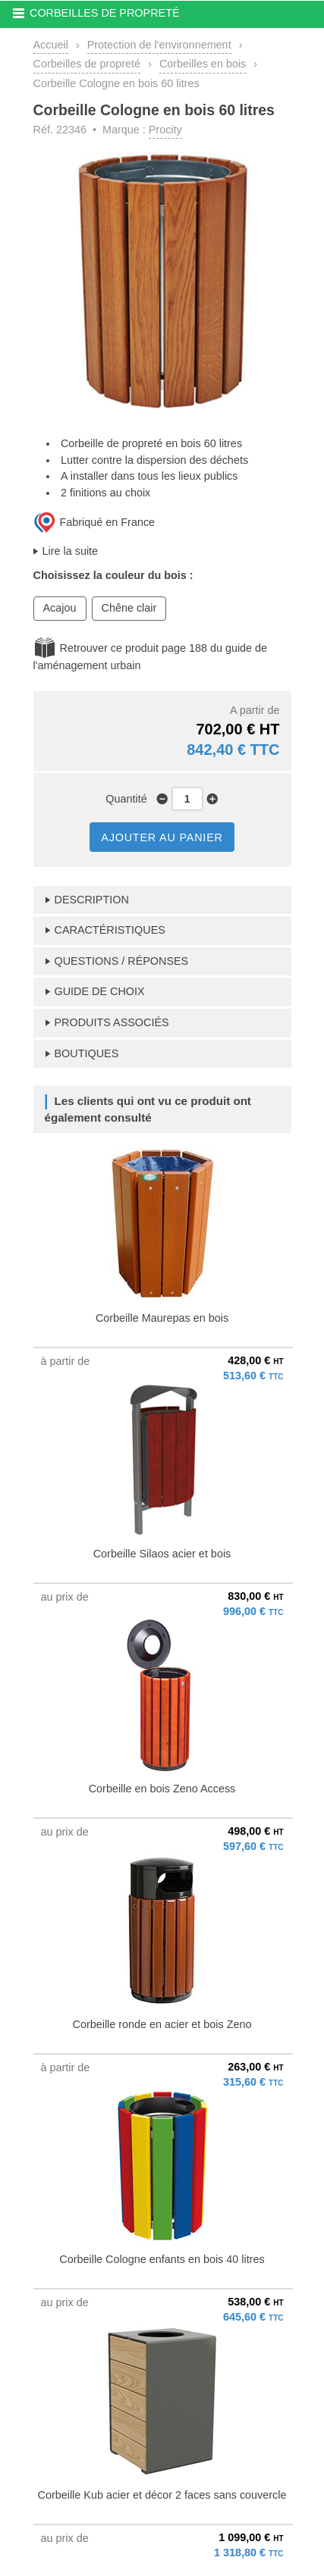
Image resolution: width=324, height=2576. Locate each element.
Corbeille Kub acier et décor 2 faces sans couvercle (162, 2495)
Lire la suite (70, 551)
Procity (165, 130)
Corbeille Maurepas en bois (162, 1318)
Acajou (60, 608)
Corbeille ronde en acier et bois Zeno (162, 2024)
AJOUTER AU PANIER (161, 837)
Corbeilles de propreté (87, 64)
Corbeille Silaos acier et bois (162, 1554)
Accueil (50, 45)
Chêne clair (129, 608)
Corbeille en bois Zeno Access (162, 1789)
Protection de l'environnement (159, 45)
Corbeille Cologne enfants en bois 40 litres (161, 2259)
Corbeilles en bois (202, 64)
